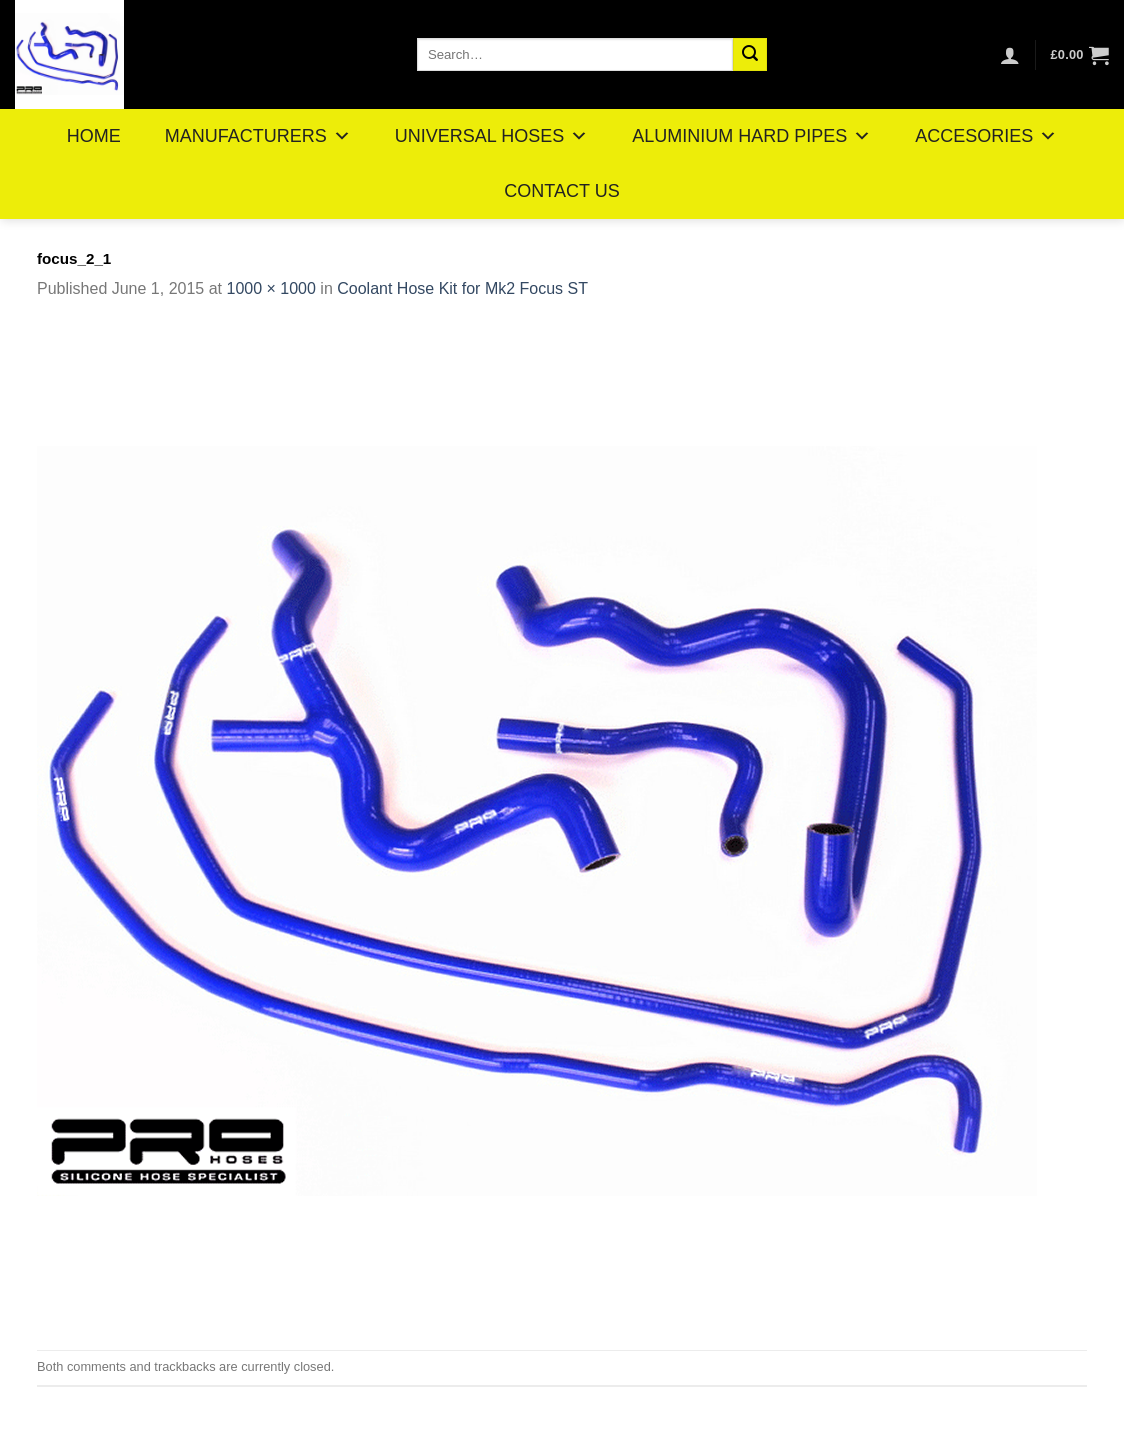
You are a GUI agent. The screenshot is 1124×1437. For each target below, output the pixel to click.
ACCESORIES (986, 136)
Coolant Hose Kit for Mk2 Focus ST (462, 288)
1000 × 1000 (270, 288)
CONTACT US (561, 191)
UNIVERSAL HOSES (491, 136)
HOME (94, 136)
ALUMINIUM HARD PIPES (751, 136)
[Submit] (750, 55)
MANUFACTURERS (258, 136)
